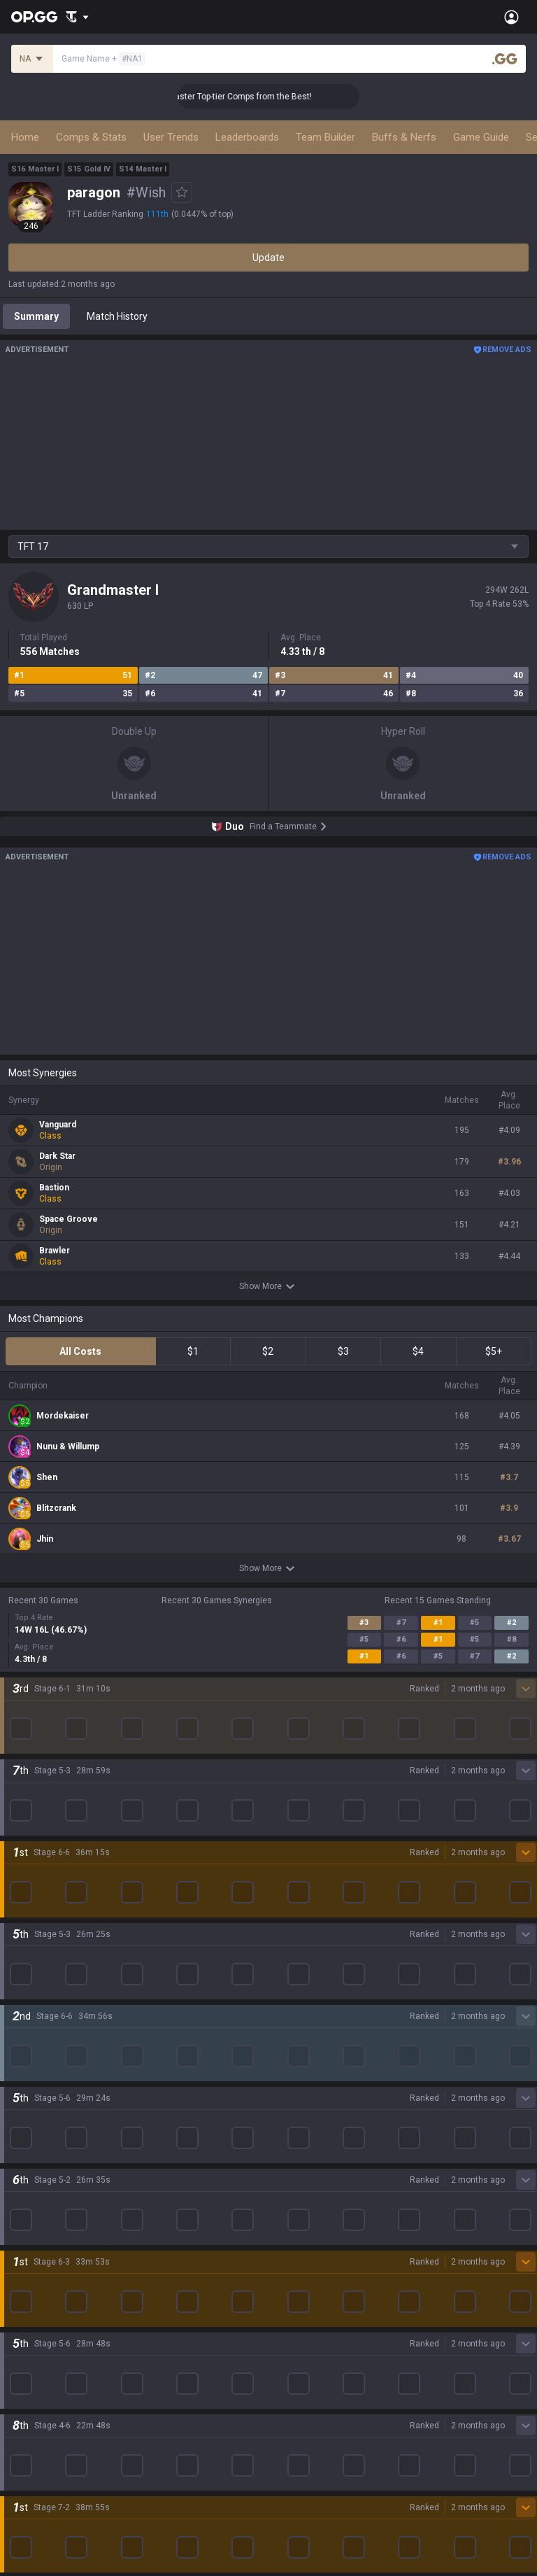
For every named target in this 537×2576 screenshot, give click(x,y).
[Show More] (77, 17)
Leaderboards (247, 137)
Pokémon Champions (55, 2241)
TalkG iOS (289, 2157)
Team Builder (325, 137)
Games (24, 2291)
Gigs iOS (286, 2124)
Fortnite (25, 2124)
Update (268, 257)
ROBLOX (27, 2174)
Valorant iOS (296, 2090)
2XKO (20, 2090)
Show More (269, 1286)
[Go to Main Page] (34, 16)
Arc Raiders (33, 2157)
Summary (36, 316)
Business (288, 2429)
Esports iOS (294, 2191)
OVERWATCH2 (40, 2056)
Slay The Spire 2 (44, 2207)
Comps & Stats (91, 137)
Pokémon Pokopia (48, 2191)
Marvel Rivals (37, 2107)
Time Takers (36, 2224)
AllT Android (295, 2040)
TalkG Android (299, 2140)
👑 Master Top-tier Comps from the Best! (256, 96)
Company (29, 1936)
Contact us (32, 2496)
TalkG (20, 2325)
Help (18, 2462)
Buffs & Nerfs (404, 137)
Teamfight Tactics (48, 2023)
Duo (17, 2308)
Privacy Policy (41, 2429)
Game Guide (481, 137)
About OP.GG (36, 1919)
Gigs (17, 2359)
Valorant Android (305, 2073)
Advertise (289, 2445)
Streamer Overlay (47, 2375)
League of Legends (50, 2006)
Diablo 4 (25, 2258)
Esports (25, 2342)
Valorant (27, 2040)
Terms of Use (38, 2445)
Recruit (284, 2462)
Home (25, 137)
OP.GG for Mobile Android (323, 2006)
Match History (117, 316)
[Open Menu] (511, 17)
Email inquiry (36, 2479)
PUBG (21, 2073)
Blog (18, 1953)
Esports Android (303, 2174)
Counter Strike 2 (44, 2140)
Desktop (26, 2275)
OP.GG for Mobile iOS (313, 2023)
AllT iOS (285, 2056)
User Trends (171, 137)
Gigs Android (296, 2107)
